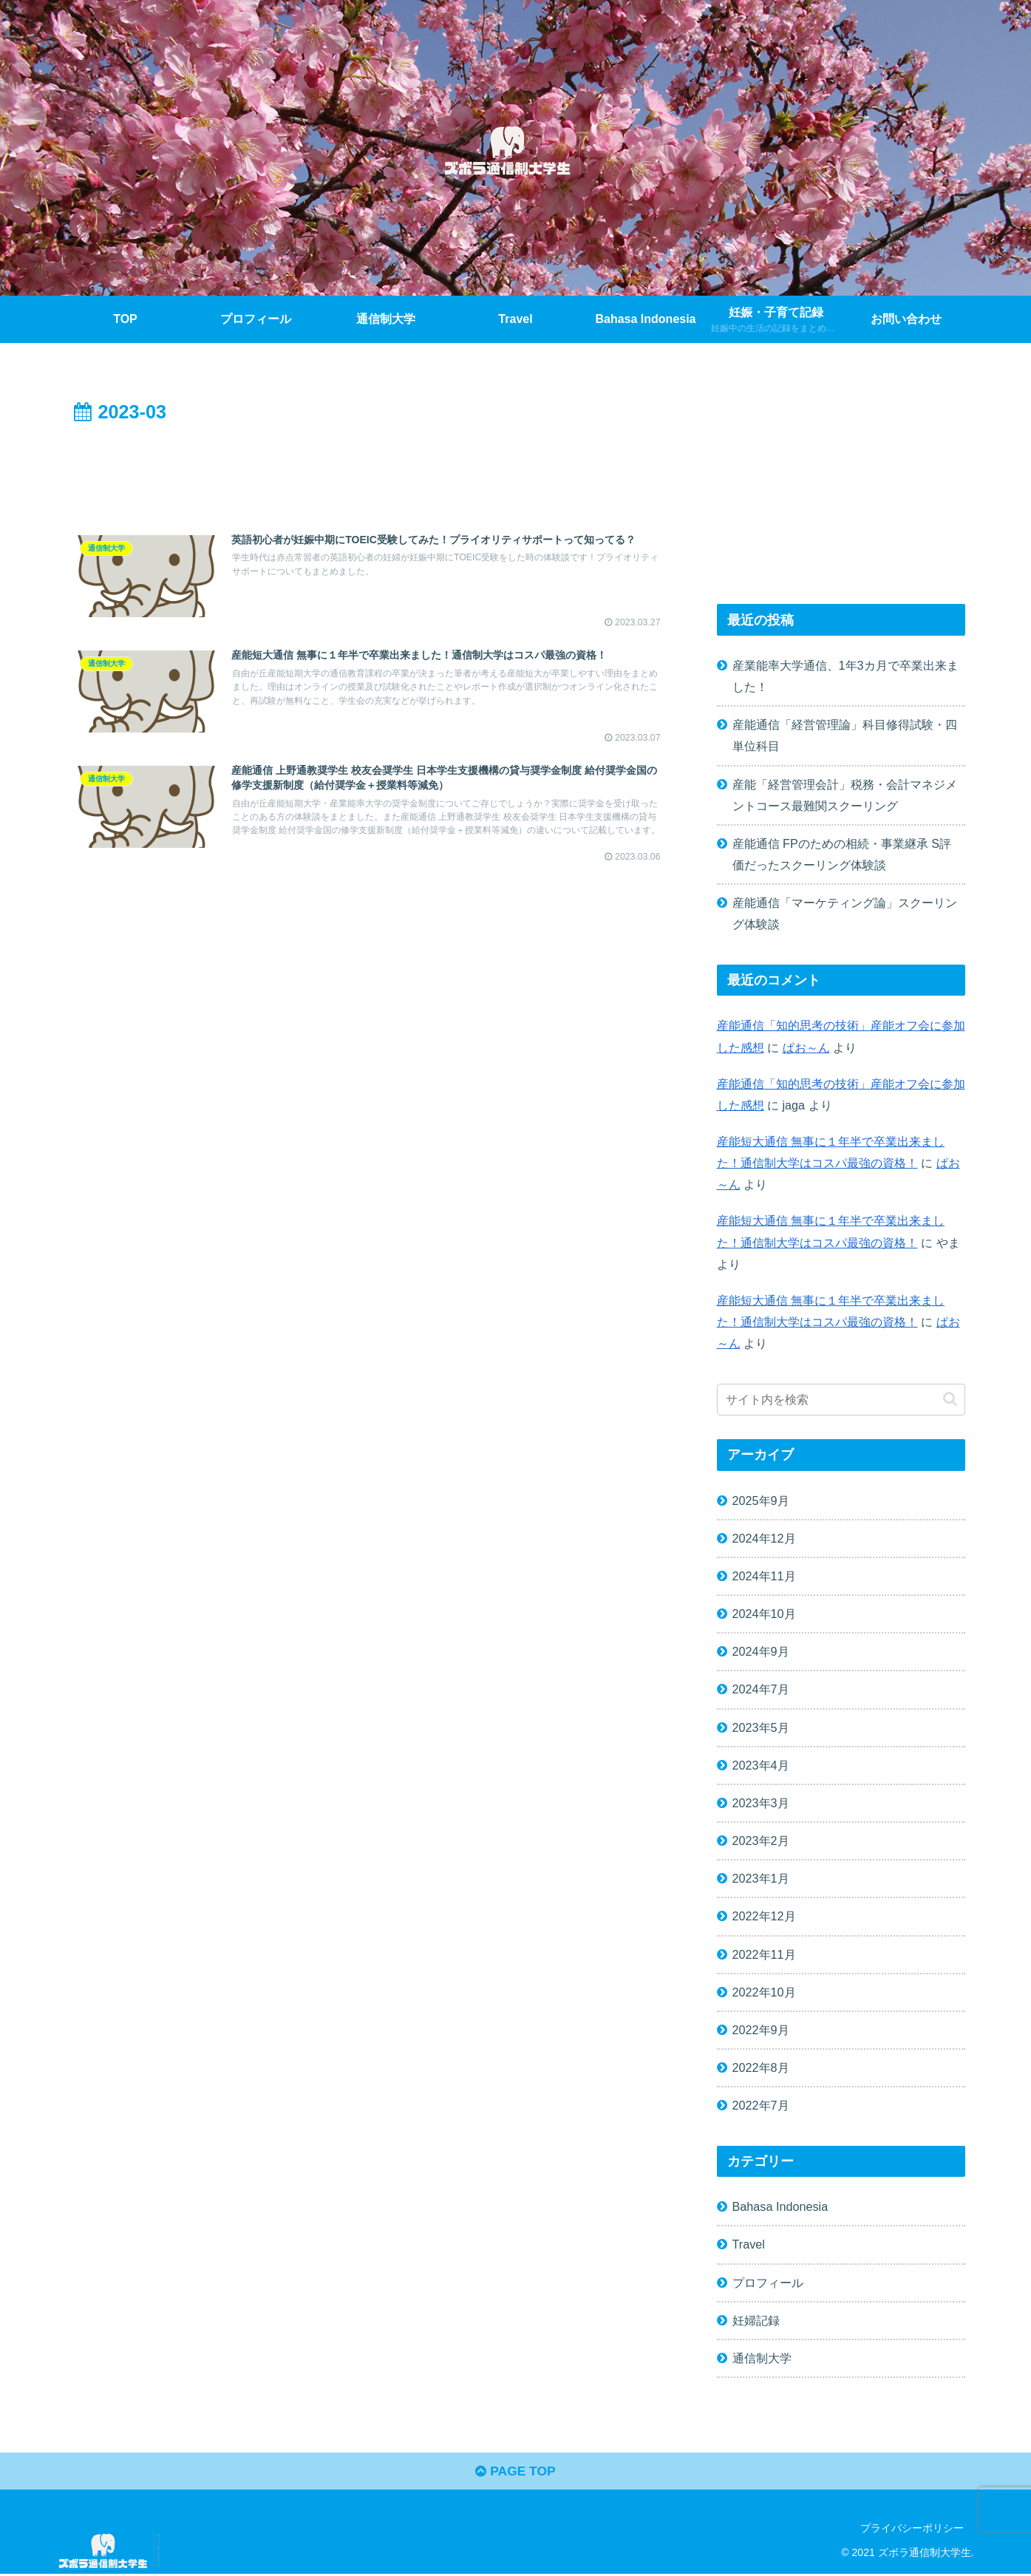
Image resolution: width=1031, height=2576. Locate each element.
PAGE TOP (515, 2473)
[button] (950, 1398)
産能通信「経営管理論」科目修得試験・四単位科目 (844, 735)
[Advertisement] (369, 469)
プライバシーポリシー (912, 2530)
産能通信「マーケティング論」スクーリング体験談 (844, 913)
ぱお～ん (806, 1047)
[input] (841, 1400)
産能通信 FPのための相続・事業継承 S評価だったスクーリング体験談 (841, 854)
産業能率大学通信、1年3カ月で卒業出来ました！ (845, 676)
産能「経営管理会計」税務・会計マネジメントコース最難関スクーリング (844, 795)
